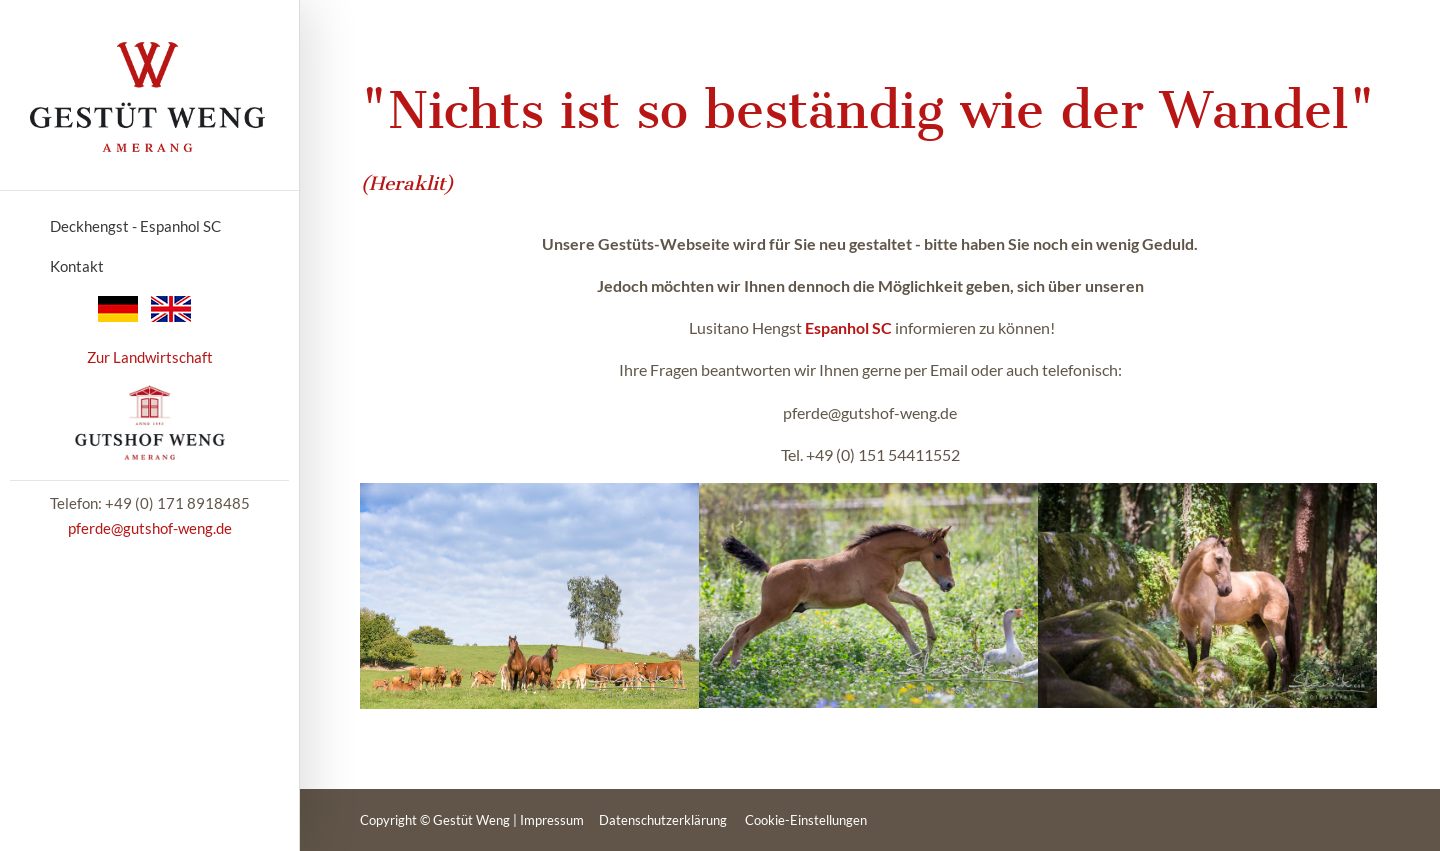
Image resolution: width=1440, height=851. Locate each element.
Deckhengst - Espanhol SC (135, 226)
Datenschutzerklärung (663, 820)
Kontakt (77, 266)
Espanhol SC (848, 327)
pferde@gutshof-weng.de (150, 528)
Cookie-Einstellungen (806, 820)
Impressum (552, 820)
